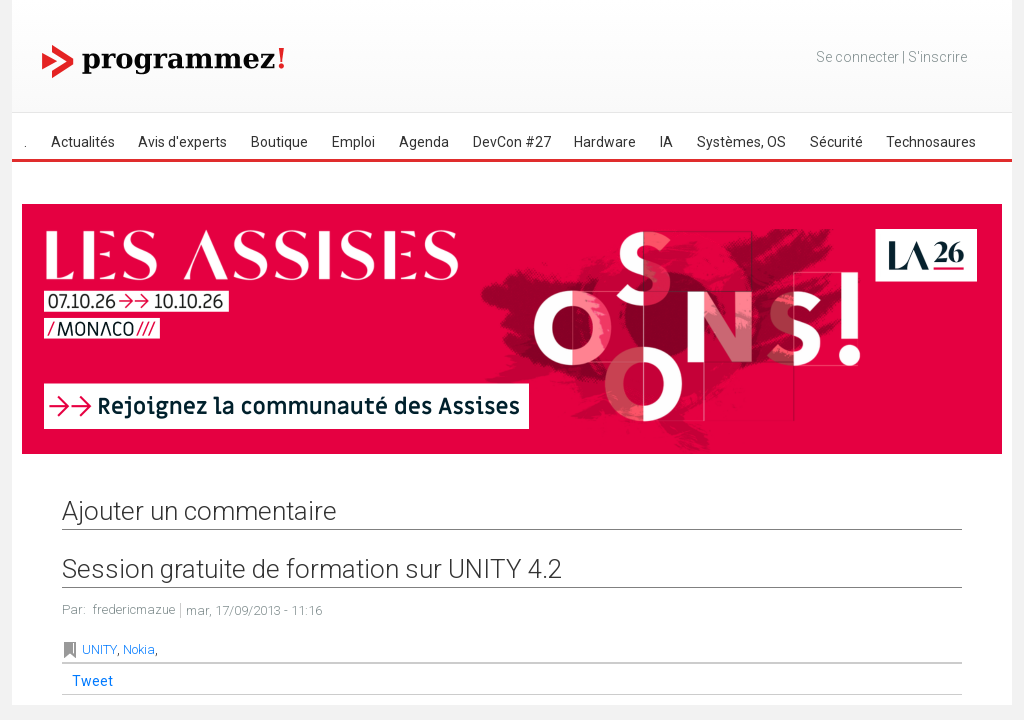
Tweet (92, 681)
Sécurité (836, 142)
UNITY (99, 649)
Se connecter (857, 57)
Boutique (279, 142)
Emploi (353, 142)
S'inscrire (937, 57)
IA (666, 142)
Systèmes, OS (741, 142)
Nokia (139, 649)
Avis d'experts (182, 142)
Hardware (605, 142)
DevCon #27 (512, 142)
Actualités (83, 142)
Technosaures (931, 142)
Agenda (424, 142)
